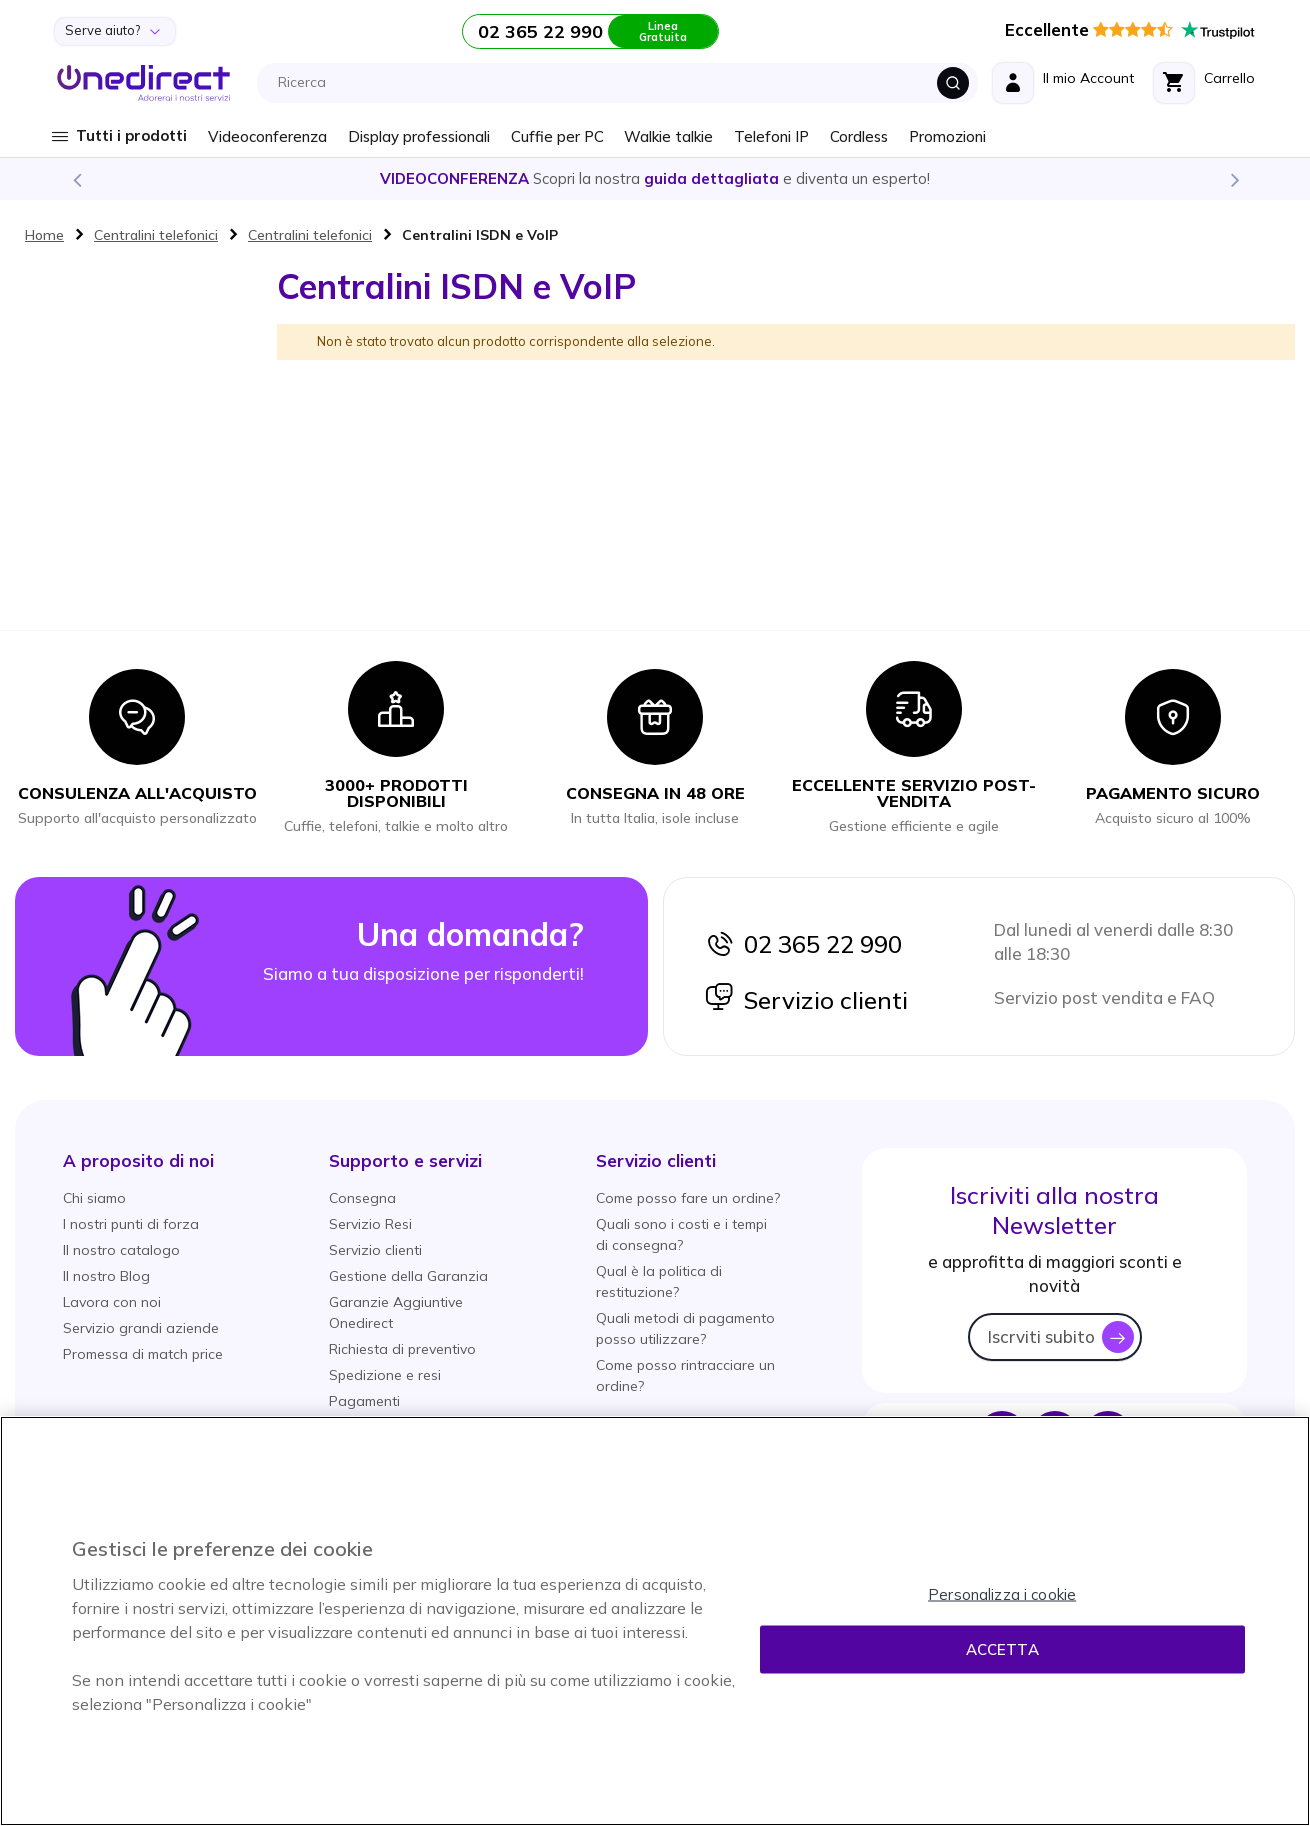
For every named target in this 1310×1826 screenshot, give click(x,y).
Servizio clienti (806, 1000)
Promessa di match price (143, 1354)
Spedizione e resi (385, 1375)
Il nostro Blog (106, 1276)
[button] (138, 1160)
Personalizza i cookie (1002, 1594)
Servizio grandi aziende (141, 1328)
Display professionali (419, 136)
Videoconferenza (267, 136)
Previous (76, 179)
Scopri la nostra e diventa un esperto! (655, 178)
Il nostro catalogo (121, 1250)
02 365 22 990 (803, 944)
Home (44, 235)
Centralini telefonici (156, 235)
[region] (655, 1621)
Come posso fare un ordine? (688, 1198)
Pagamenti (364, 1401)
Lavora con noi (112, 1302)
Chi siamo (94, 1198)
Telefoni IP (771, 136)
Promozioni (947, 136)
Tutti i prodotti (131, 135)
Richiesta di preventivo (402, 1349)
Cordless (859, 136)
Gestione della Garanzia (408, 1276)
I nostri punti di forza (131, 1224)
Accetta (1002, 1649)
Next (1234, 179)
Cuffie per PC (557, 136)
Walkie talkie (668, 136)
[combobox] (623, 83)
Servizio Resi (370, 1224)
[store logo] (143, 83)
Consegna (362, 1198)
